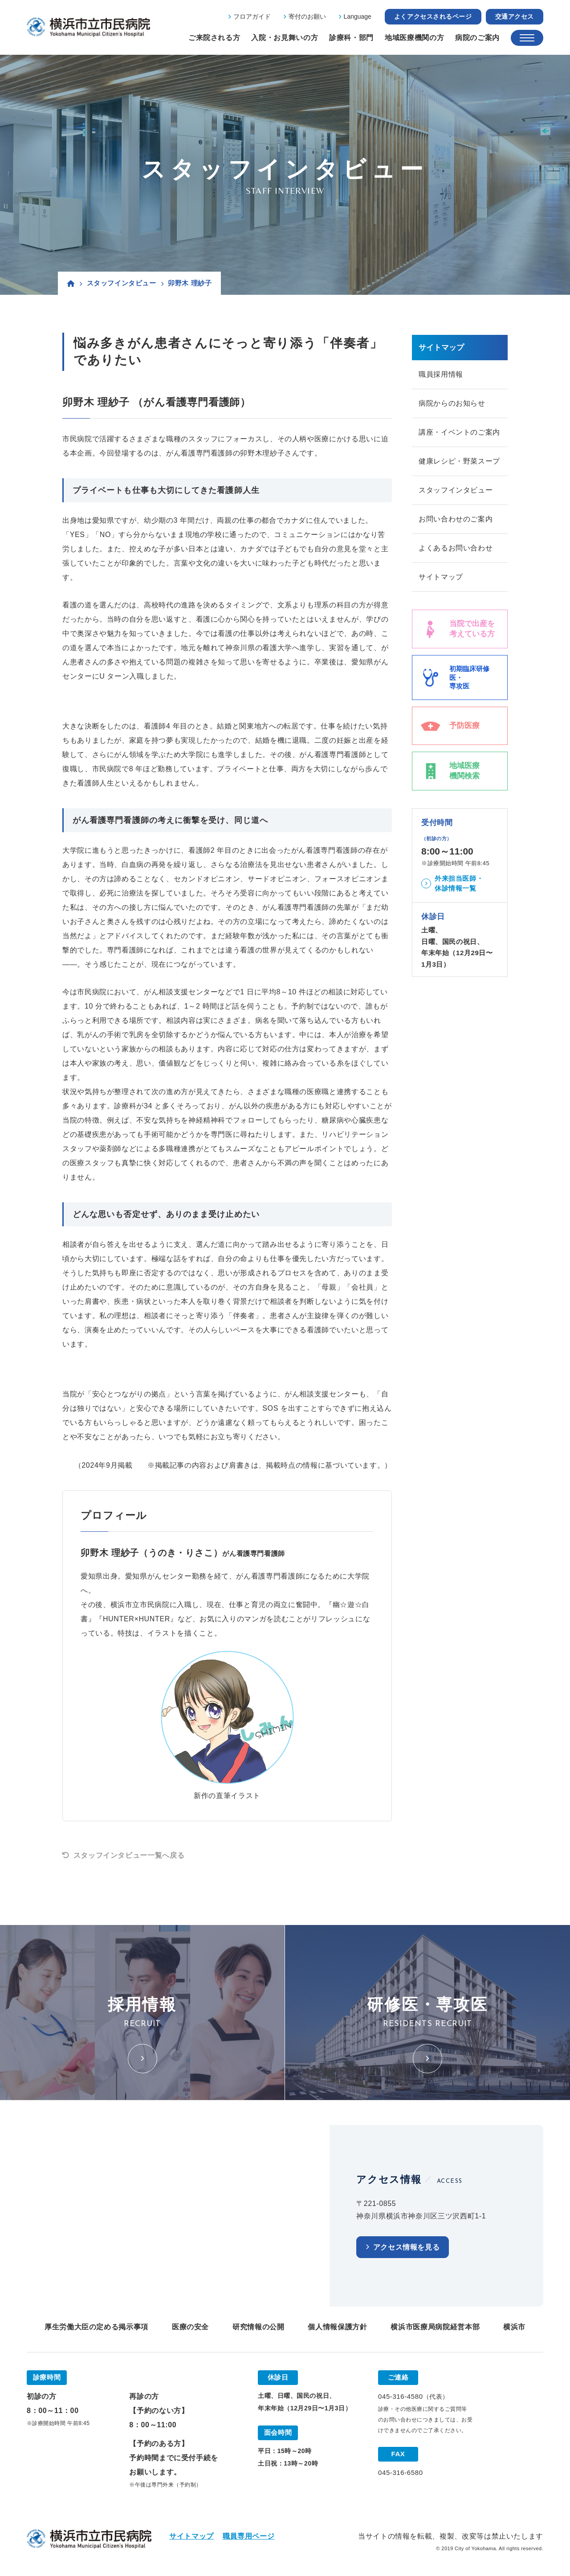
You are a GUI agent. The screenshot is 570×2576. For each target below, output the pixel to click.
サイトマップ (441, 577)
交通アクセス (514, 16)
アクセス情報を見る (406, 2247)
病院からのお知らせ (452, 403)
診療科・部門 (351, 37)
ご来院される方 (214, 37)
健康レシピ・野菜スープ (459, 461)
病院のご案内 (477, 37)
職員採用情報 (441, 374)
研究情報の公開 (258, 2327)
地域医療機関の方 (414, 37)
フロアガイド (252, 16)
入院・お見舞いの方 (284, 37)
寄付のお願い (307, 16)
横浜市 (514, 2327)
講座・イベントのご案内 (459, 432)
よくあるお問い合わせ (456, 548)
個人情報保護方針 (337, 2327)
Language (357, 16)
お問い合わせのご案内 (456, 519)
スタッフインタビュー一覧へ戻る (129, 1855)
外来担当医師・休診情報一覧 (459, 883)
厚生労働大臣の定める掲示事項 (96, 2327)
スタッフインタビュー (121, 283)
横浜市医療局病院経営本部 (435, 2327)
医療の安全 (190, 2327)
